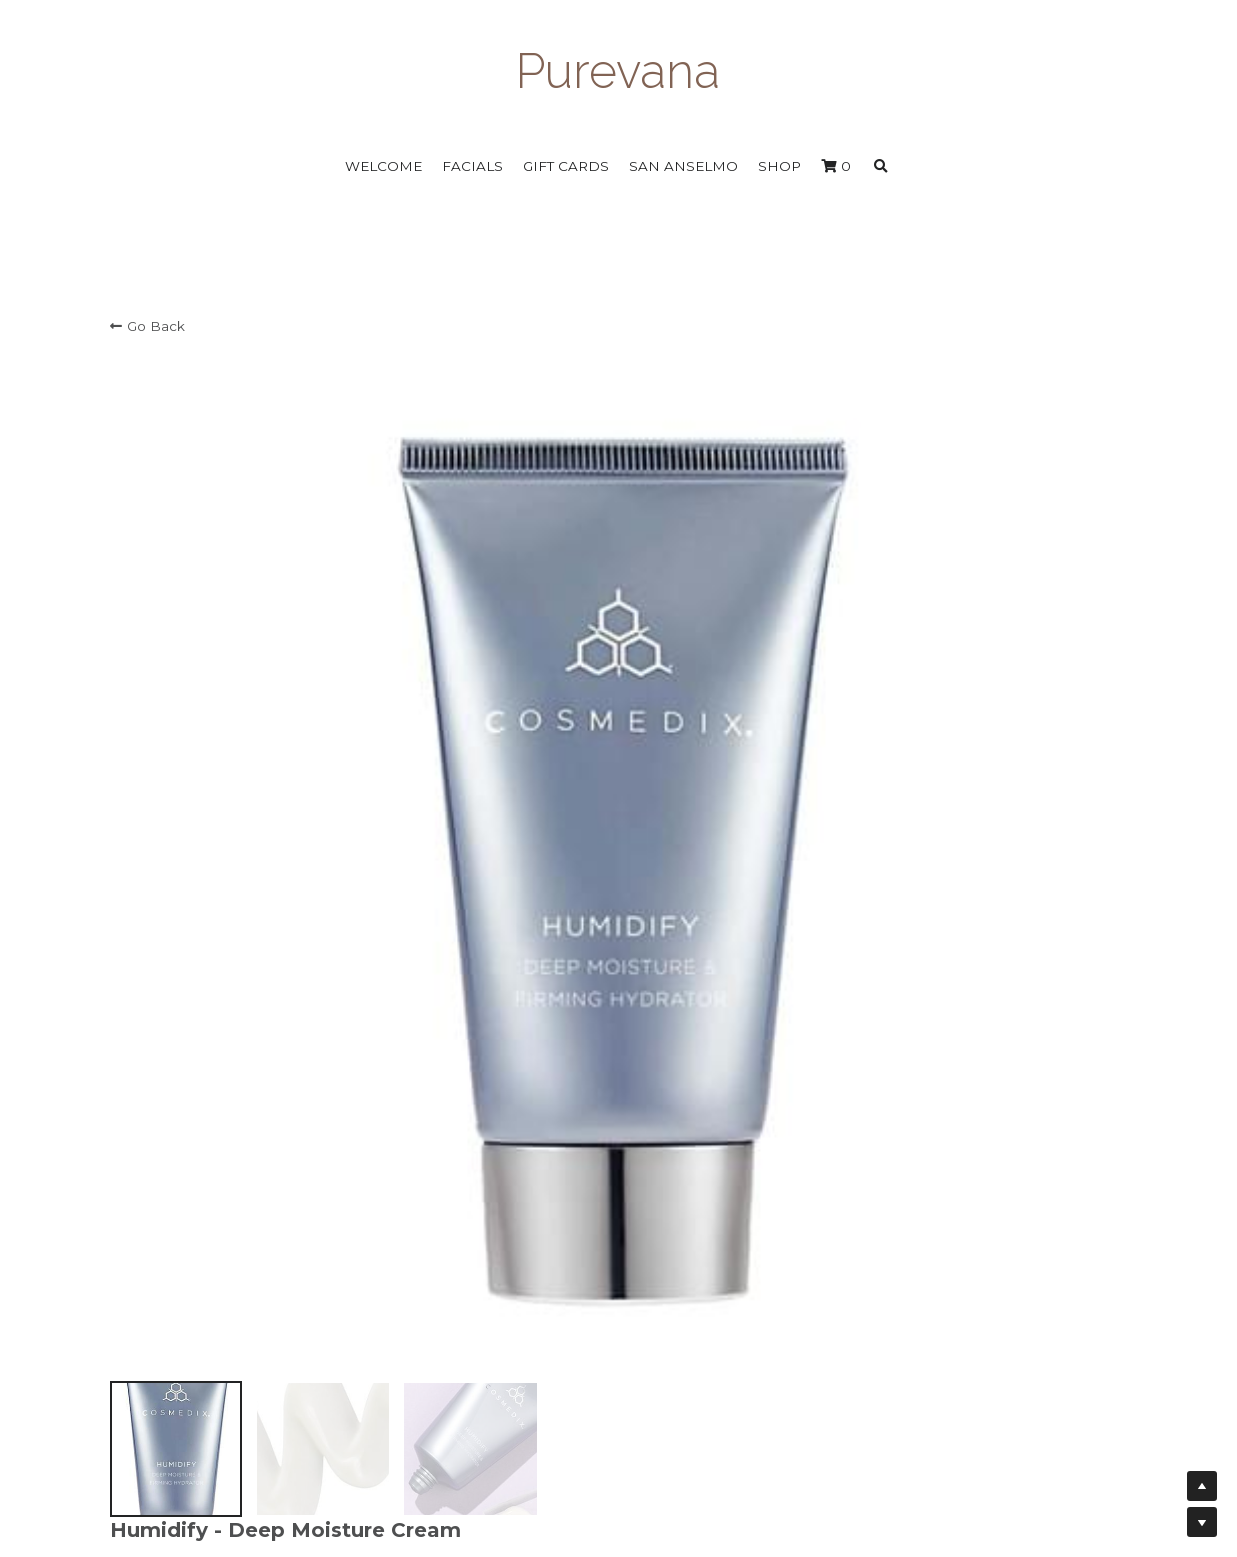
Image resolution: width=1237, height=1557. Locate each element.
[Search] (881, 167)
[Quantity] (930, 709)
